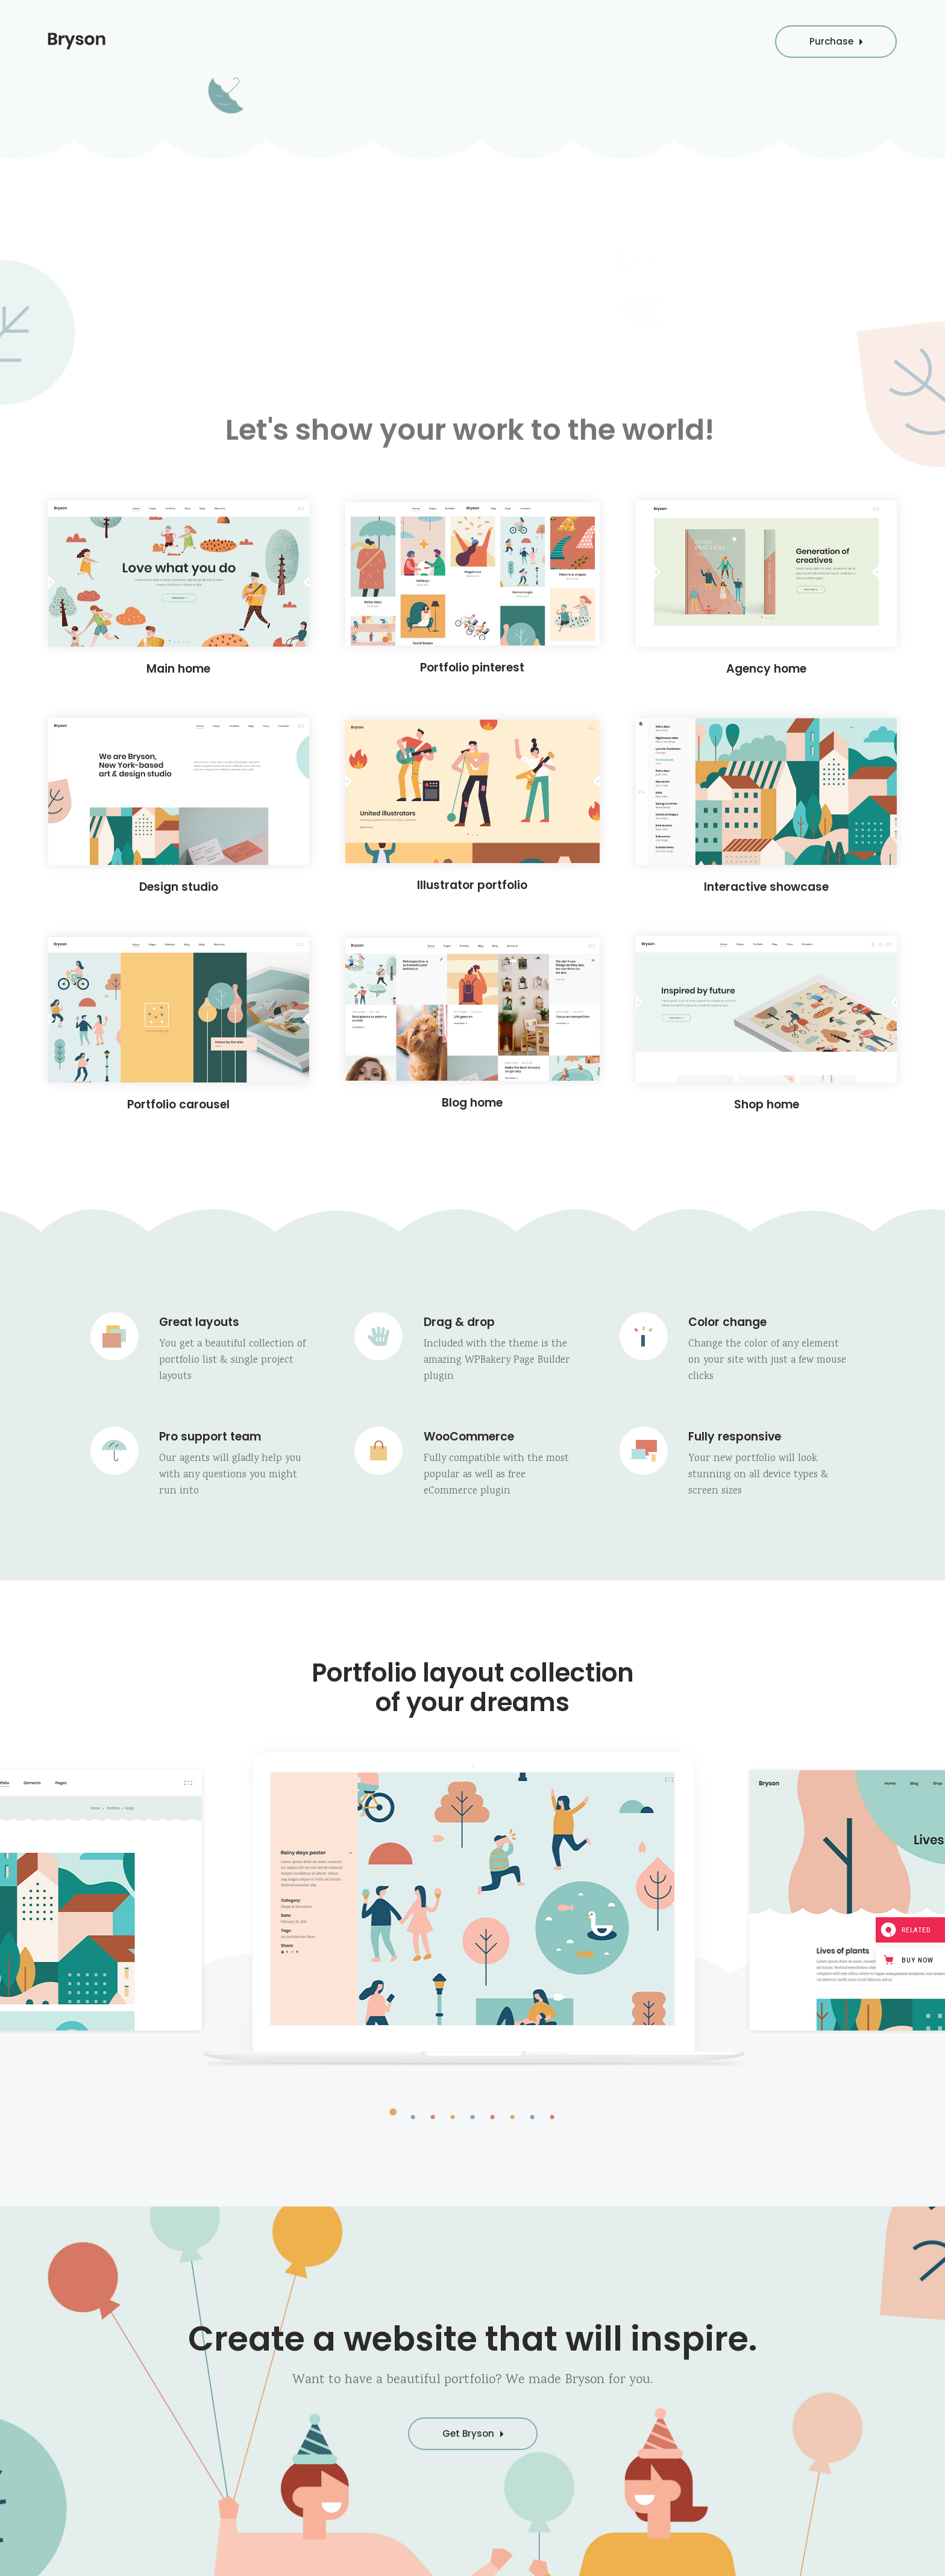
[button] (393, 2116)
